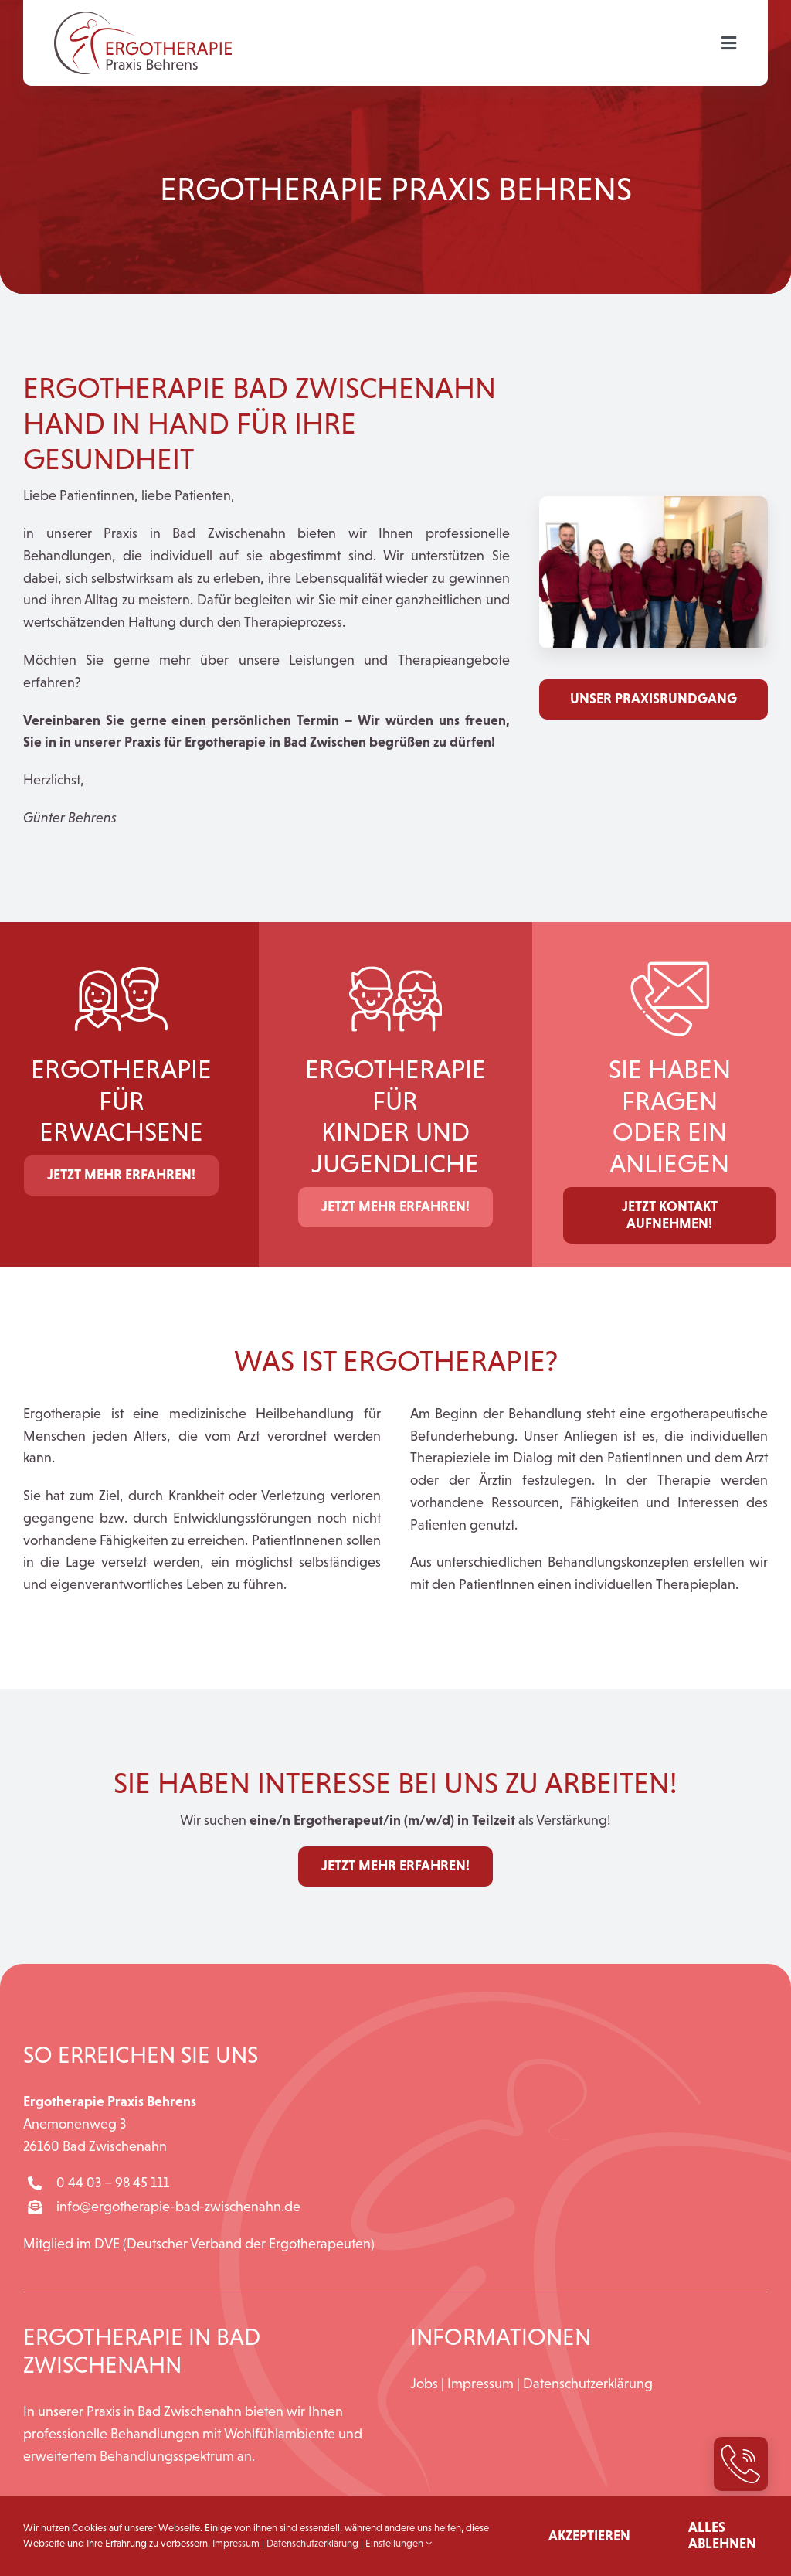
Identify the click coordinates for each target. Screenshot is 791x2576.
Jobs (424, 2383)
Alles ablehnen (722, 2536)
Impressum (480, 2383)
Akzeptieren (589, 2536)
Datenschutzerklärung (588, 2383)
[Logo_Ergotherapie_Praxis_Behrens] (143, 18)
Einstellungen (398, 2543)
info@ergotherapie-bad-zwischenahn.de (178, 2206)
